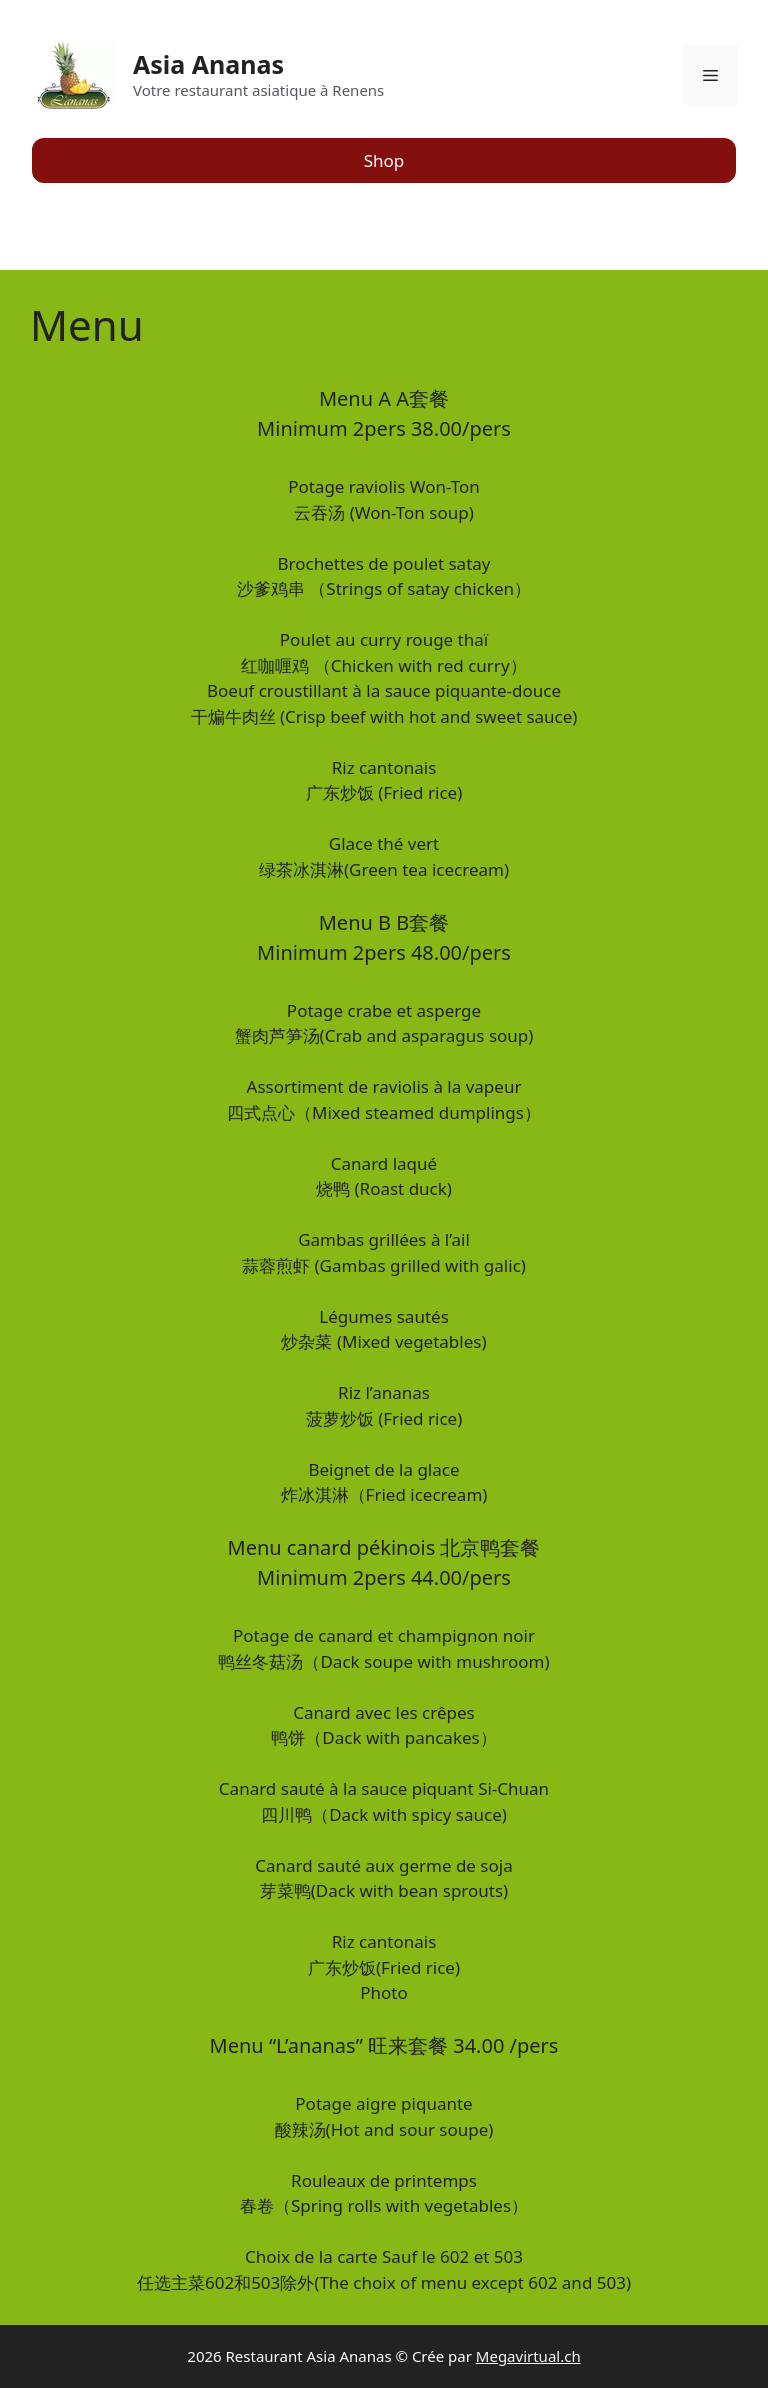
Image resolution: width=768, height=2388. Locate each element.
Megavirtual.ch (528, 2356)
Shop (384, 160)
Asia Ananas (208, 64)
